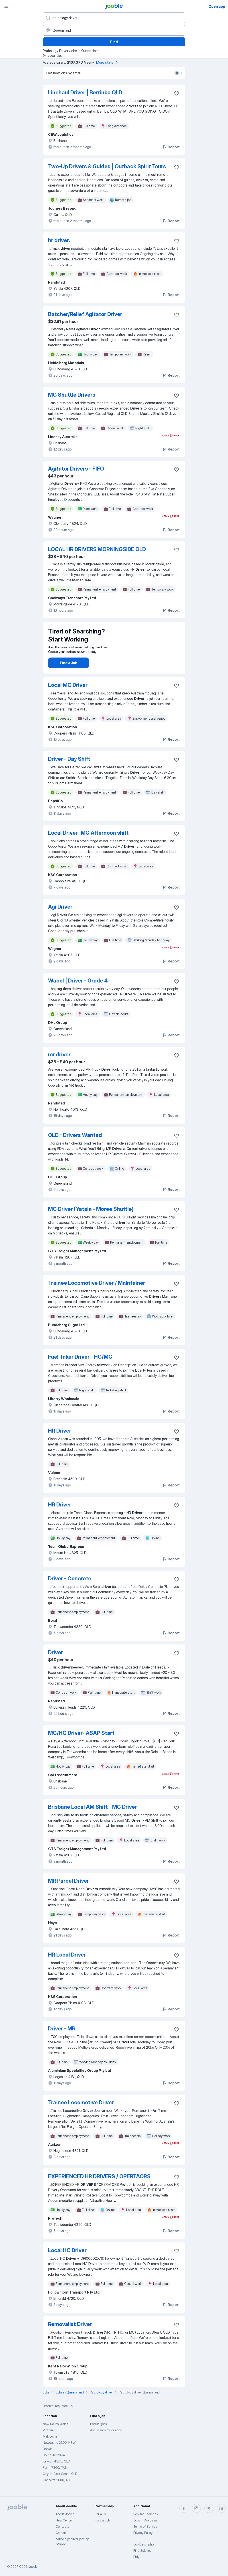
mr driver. (59, 1059)
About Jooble (65, 2514)
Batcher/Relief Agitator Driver (85, 314)
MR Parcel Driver (68, 1885)
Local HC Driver (67, 2254)
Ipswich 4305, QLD (56, 2466)
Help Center (64, 2520)
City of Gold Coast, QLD (60, 2478)
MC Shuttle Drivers (71, 395)
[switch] (178, 73)
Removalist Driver (70, 2328)
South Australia (54, 2459)
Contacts (62, 2526)
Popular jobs (98, 2428)
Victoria (48, 2434)
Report (171, 147)
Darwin (48, 2453)
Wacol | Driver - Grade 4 (78, 985)
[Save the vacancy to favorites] (176, 93)
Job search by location (106, 2434)
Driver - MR (61, 2033)
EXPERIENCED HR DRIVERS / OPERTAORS (99, 2181)
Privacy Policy (143, 2533)
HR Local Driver (67, 1959)
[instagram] (196, 2508)
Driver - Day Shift (69, 763)
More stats (107, 62)
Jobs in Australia (145, 2520)
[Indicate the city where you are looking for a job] (114, 30)
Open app (216, 6)
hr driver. (59, 240)
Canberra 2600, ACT (57, 2484)
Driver (55, 1657)
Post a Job (102, 2520)
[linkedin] (221, 2508)
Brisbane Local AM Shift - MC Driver (92, 1811)
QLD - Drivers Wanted (75, 1139)
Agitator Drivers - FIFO (76, 468)
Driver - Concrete (69, 1583)
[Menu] (6, 6)
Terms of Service (145, 2526)
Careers (61, 2533)
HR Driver (59, 1435)
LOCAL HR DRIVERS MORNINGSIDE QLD (97, 549)
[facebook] (183, 2508)
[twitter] (208, 2508)
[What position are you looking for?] (114, 17)
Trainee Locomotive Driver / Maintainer (96, 1287)
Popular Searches (145, 2514)
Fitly (136, 2557)
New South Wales (55, 2428)
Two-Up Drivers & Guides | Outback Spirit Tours (107, 166)
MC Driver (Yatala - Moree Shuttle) (91, 1213)
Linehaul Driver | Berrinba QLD (85, 92)
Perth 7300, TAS (55, 2472)
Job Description (144, 2544)
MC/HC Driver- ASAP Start (81, 1737)
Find (114, 42)
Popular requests (59, 2410)
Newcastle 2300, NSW (59, 2447)
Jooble (33, 2566)
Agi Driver (60, 911)
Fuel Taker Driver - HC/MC (80, 1361)
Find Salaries (142, 2550)
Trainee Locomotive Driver (81, 2107)
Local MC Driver (68, 689)
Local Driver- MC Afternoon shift (88, 837)
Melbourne (50, 2441)
